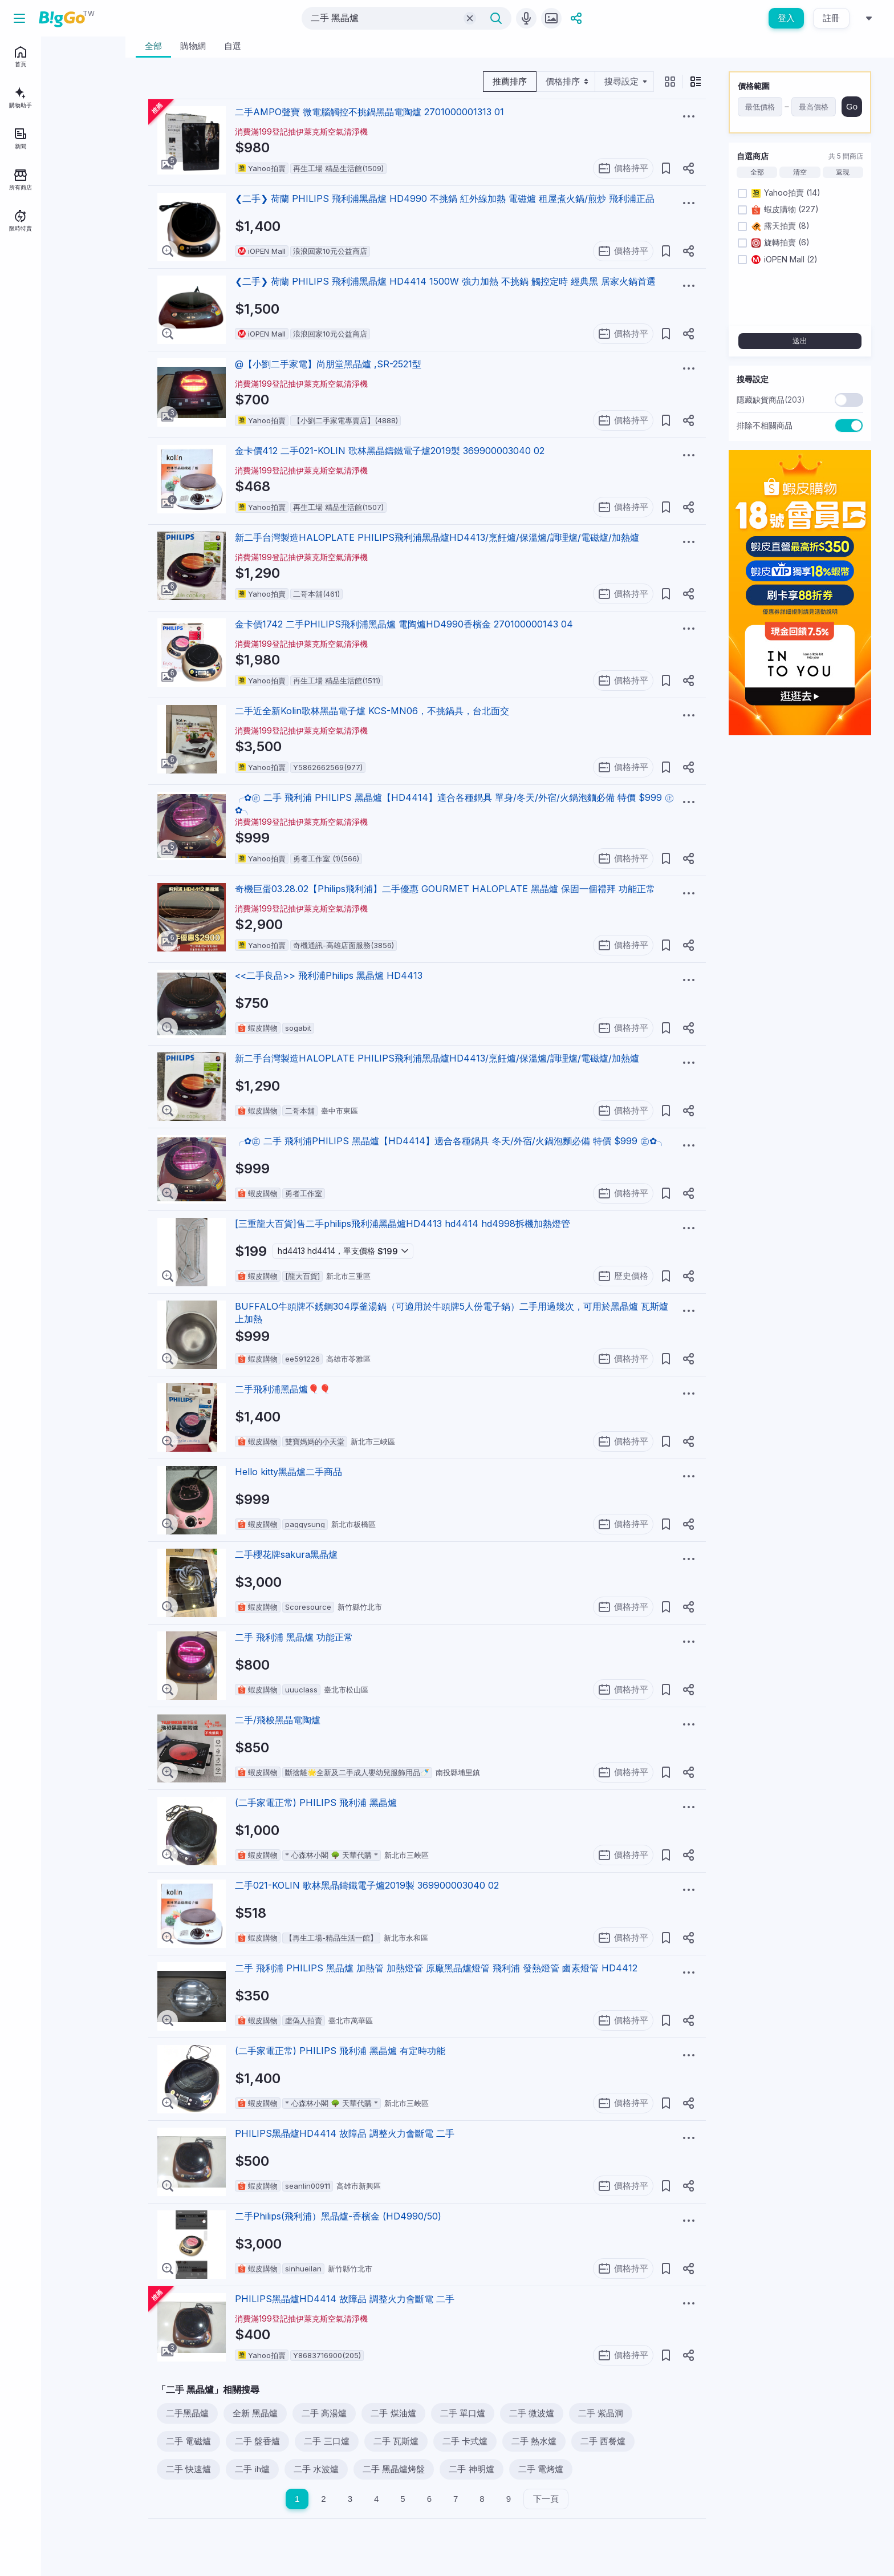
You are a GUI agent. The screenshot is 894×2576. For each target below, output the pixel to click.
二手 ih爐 (252, 2469)
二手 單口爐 (462, 2413)
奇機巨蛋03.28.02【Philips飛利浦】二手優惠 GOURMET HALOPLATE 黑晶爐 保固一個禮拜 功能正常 (445, 888)
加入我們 (22, 326)
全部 (757, 172)
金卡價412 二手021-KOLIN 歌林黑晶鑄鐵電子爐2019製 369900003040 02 (389, 450)
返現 (843, 172)
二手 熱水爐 (533, 2441)
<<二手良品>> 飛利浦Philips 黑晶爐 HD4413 (328, 975)
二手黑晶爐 (187, 2413)
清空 (800, 172)
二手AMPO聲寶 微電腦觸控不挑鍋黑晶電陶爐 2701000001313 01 (369, 112)
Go (852, 106)
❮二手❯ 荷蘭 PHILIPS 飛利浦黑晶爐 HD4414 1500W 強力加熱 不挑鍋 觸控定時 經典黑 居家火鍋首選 (445, 281)
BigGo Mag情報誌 (38, 310)
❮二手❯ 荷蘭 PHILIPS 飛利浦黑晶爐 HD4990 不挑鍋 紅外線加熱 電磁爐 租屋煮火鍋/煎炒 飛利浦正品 (445, 198)
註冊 (831, 18)
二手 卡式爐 (464, 2441)
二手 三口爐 (326, 2441)
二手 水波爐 (316, 2469)
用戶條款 (83, 326)
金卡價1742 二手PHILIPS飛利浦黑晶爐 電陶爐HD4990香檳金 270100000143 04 (404, 624)
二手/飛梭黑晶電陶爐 (277, 1720)
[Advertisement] (800, 915)
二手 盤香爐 (257, 2441)
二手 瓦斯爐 (395, 2441)
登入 (786, 18)
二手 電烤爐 (540, 2469)
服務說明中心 (29, 342)
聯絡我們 (53, 326)
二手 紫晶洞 (600, 2413)
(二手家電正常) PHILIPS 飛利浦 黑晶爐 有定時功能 (340, 2050)
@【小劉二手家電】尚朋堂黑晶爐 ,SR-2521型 (328, 364)
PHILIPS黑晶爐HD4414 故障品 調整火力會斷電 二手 (344, 2133)
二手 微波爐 (531, 2413)
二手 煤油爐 (393, 2413)
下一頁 (546, 2499)
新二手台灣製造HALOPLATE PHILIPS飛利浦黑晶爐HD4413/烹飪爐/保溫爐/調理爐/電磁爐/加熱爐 (437, 537)
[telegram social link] (35, 379)
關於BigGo (87, 310)
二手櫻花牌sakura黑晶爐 (286, 1554)
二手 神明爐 (471, 2469)
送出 (800, 341)
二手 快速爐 (188, 2469)
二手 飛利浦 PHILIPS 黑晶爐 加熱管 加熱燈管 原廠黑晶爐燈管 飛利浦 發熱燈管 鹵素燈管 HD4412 (436, 1968)
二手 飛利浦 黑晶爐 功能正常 (294, 1637)
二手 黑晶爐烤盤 (394, 2469)
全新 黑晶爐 (255, 2413)
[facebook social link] (16, 379)
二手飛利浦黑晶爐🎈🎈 (283, 1389)
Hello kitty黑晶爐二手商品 (288, 1471)
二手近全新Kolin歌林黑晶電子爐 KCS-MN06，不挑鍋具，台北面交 (372, 710)
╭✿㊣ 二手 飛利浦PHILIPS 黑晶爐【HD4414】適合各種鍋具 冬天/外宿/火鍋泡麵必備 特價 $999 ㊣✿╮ (450, 1141)
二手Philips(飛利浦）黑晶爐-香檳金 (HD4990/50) (338, 2216)
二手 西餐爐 (602, 2441)
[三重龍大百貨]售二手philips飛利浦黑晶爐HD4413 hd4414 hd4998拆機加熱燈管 (402, 1223)
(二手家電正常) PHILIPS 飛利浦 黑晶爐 (316, 1802)
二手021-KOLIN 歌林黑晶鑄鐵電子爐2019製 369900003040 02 (367, 1885)
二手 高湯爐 (324, 2413)
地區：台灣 (40, 359)
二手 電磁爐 (188, 2441)
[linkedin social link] (55, 379)
